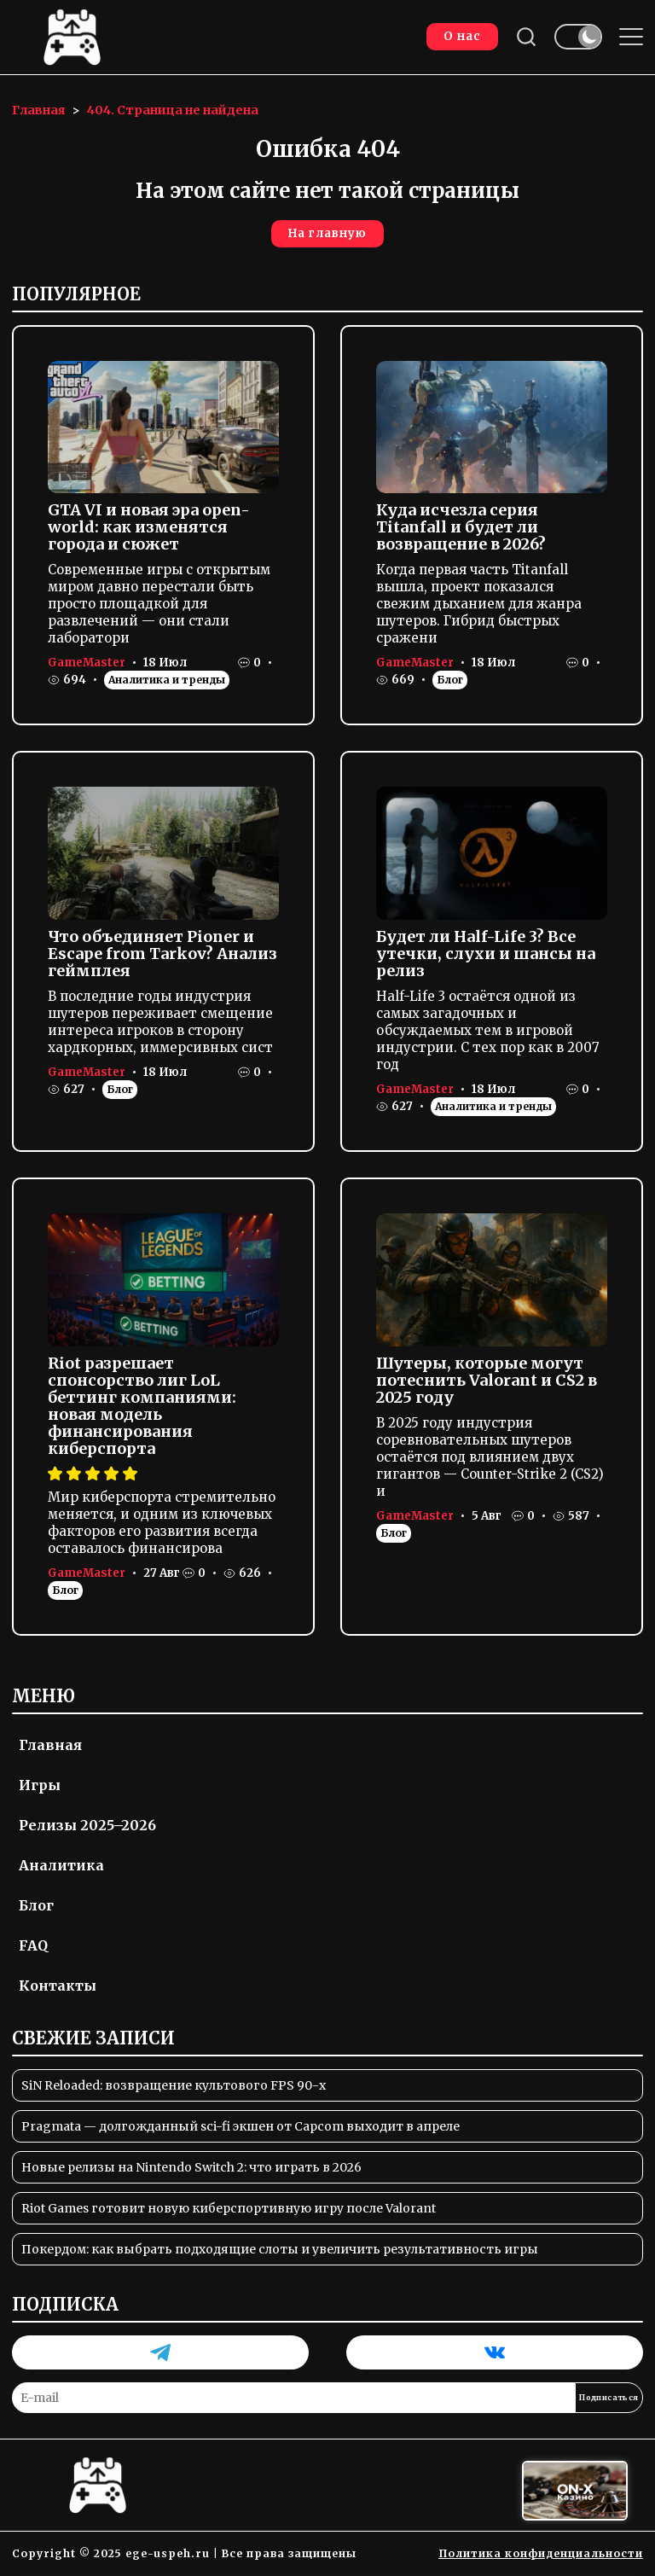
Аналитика (61, 1865)
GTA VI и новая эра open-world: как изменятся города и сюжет (149, 527)
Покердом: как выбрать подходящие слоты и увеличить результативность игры (279, 2249)
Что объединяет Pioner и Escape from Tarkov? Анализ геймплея (162, 953)
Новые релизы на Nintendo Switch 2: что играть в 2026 (191, 2167)
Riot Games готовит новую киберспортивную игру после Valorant (228, 2208)
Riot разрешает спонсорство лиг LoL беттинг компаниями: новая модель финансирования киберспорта (142, 1405)
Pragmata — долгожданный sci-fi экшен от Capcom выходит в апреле (240, 2126)
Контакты (57, 1985)
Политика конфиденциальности (540, 2553)
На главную (327, 233)
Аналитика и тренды (166, 679)
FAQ (33, 1945)
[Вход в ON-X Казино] (575, 2491)
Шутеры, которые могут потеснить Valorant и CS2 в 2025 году (486, 1380)
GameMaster (86, 662)
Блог (450, 679)
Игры (40, 1785)
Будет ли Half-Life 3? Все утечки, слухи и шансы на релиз (485, 953)
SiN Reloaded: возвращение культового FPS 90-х (173, 2085)
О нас (462, 36)
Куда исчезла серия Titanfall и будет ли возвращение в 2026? (461, 527)
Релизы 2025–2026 (87, 1825)
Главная (50, 1744)
